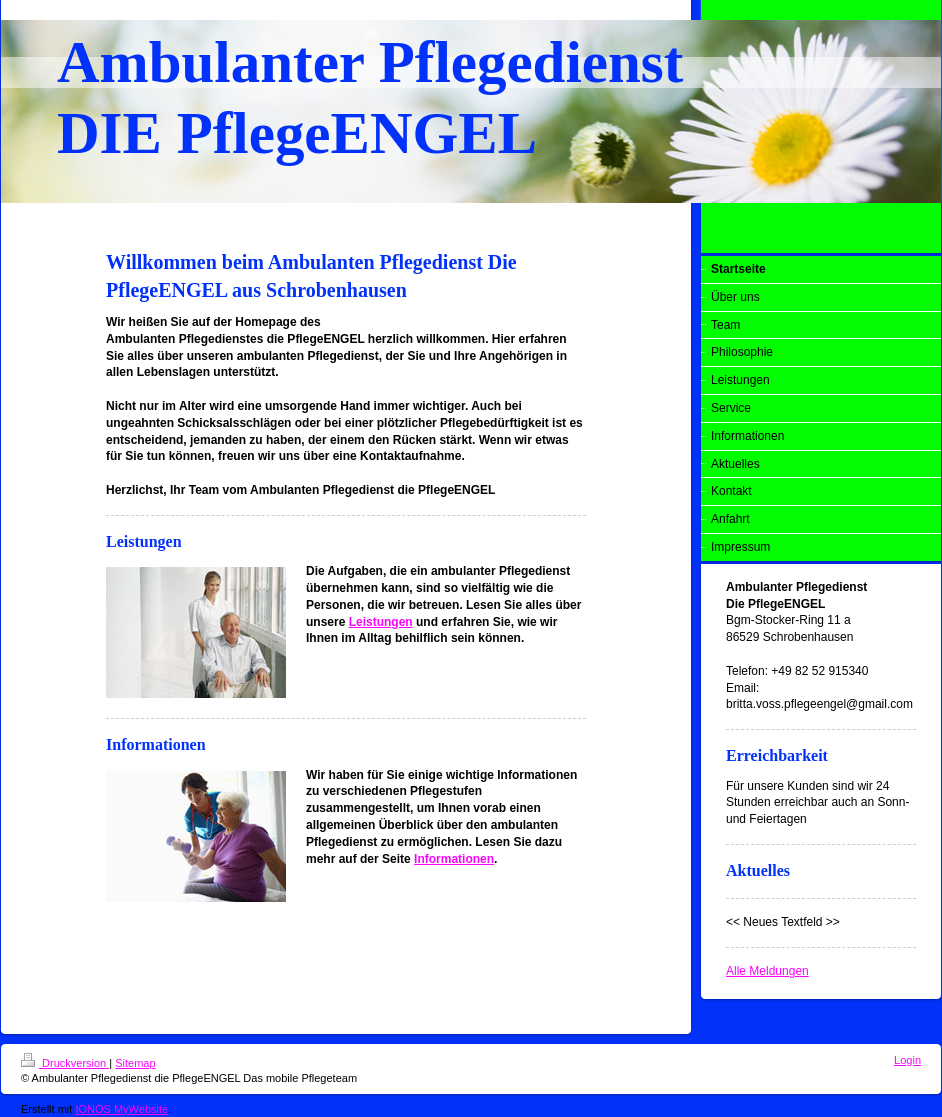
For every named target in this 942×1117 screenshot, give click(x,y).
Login (907, 1060)
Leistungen (381, 622)
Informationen (454, 859)
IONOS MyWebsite (121, 1109)
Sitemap (135, 1063)
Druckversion (65, 1063)
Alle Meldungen (767, 971)
